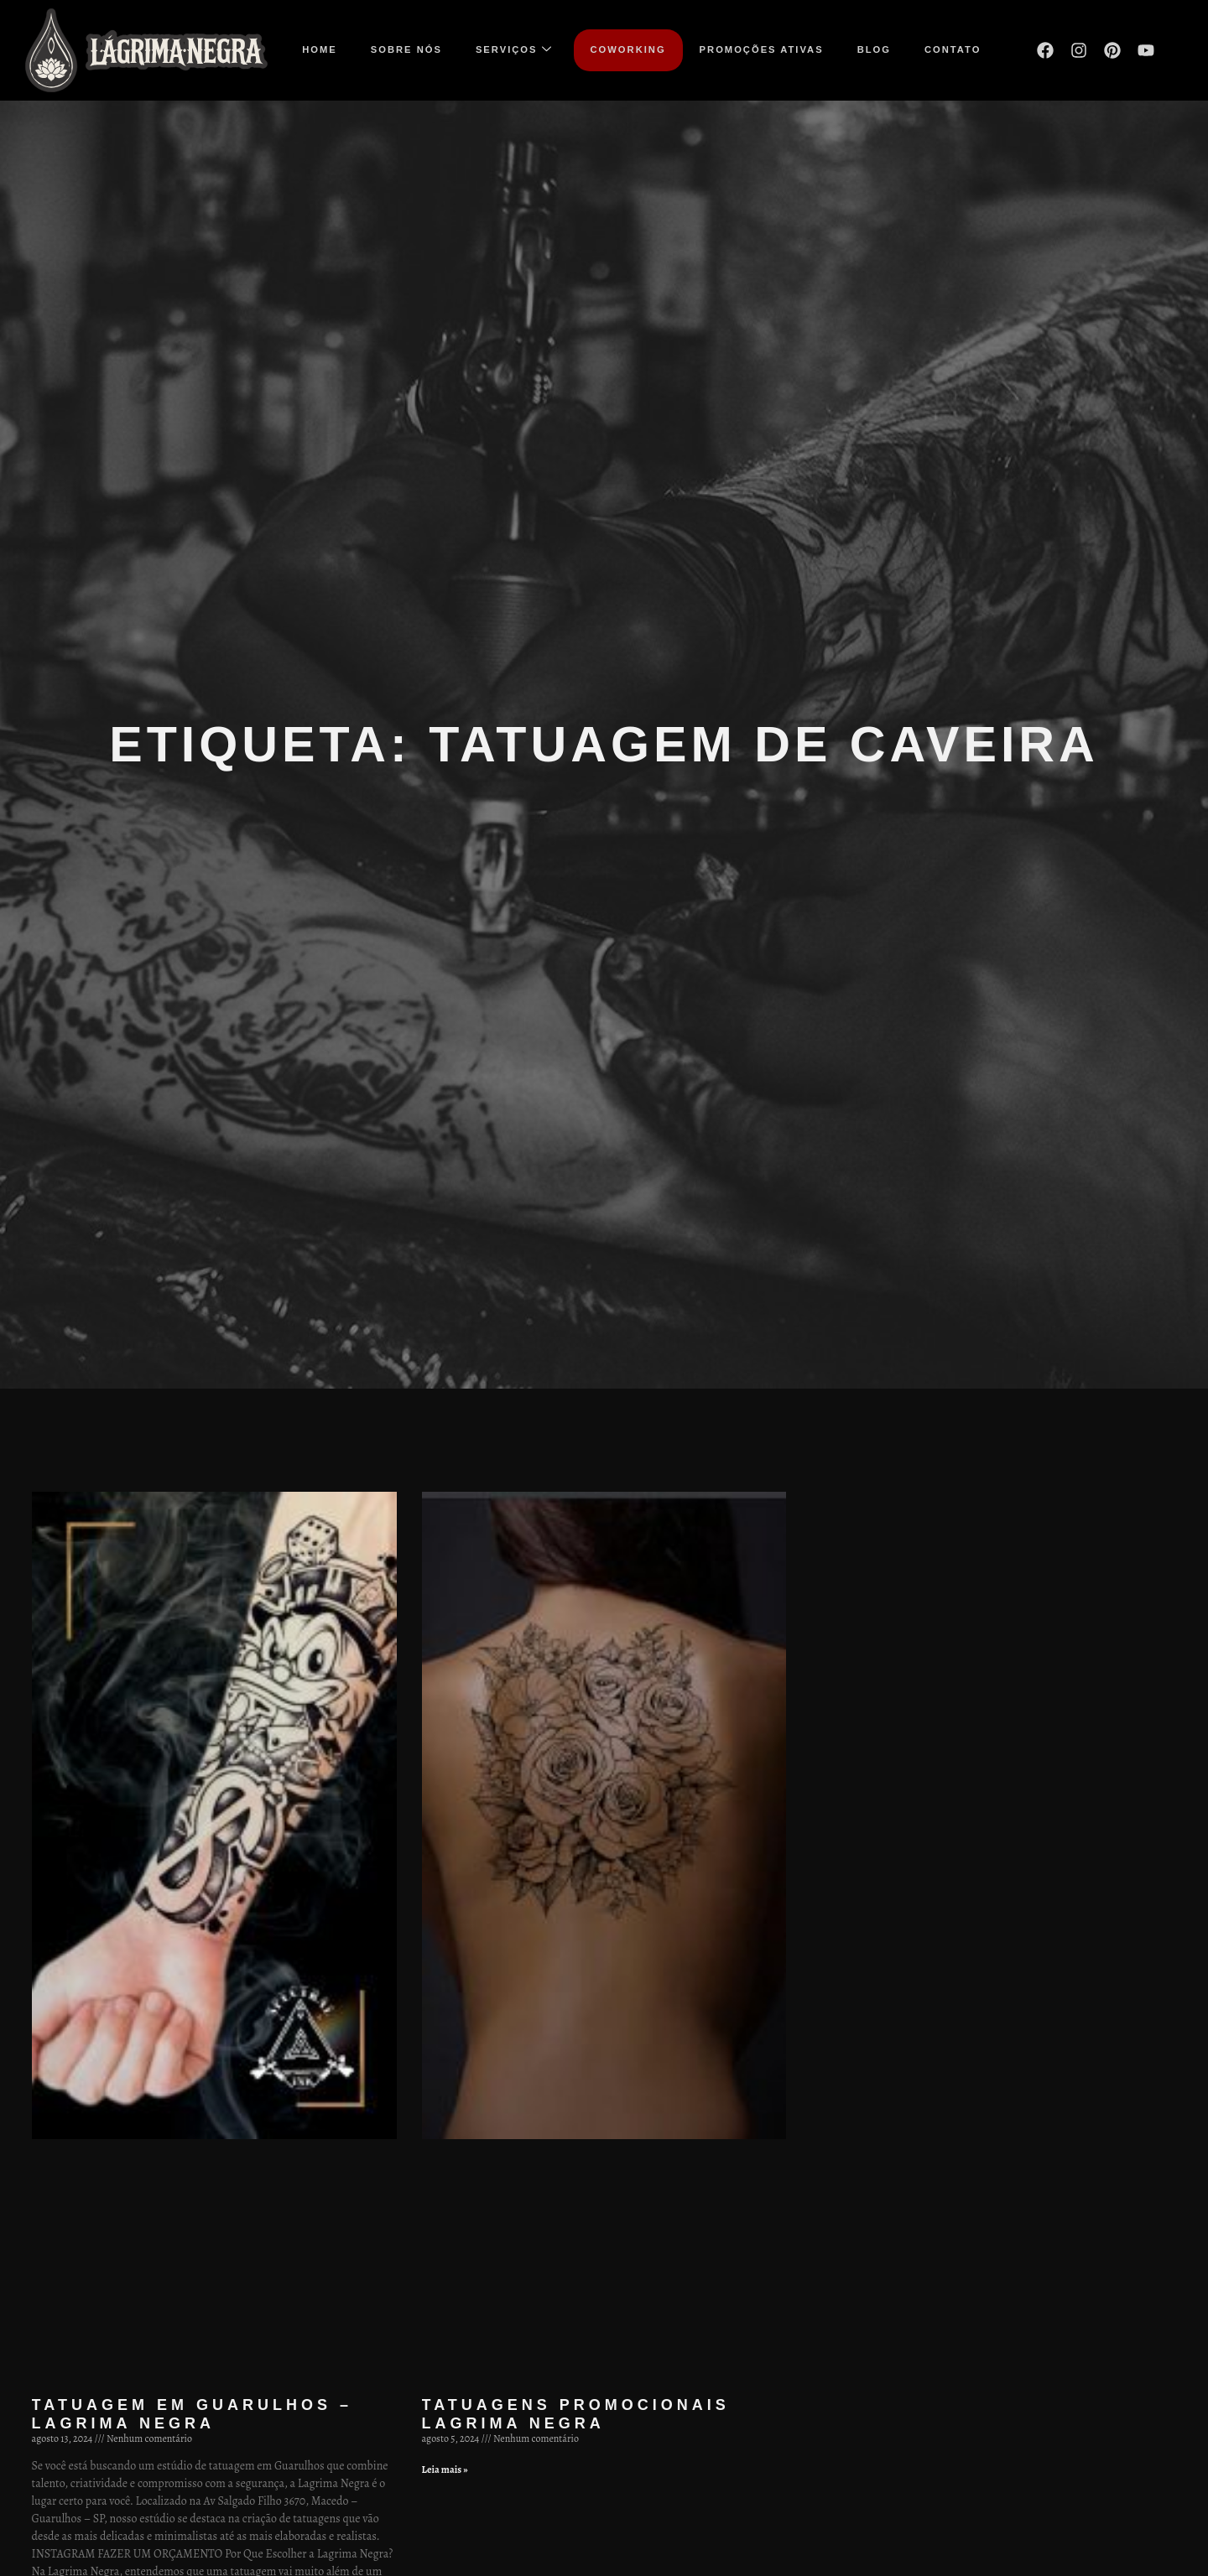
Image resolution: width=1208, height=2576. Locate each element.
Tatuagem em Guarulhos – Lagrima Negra (192, 2414)
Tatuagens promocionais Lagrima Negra (576, 2414)
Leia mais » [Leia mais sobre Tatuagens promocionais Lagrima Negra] (445, 2469)
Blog (874, 49)
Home (319, 49)
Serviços (514, 49)
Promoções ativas (762, 49)
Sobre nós (406, 49)
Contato (952, 49)
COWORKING (628, 49)
